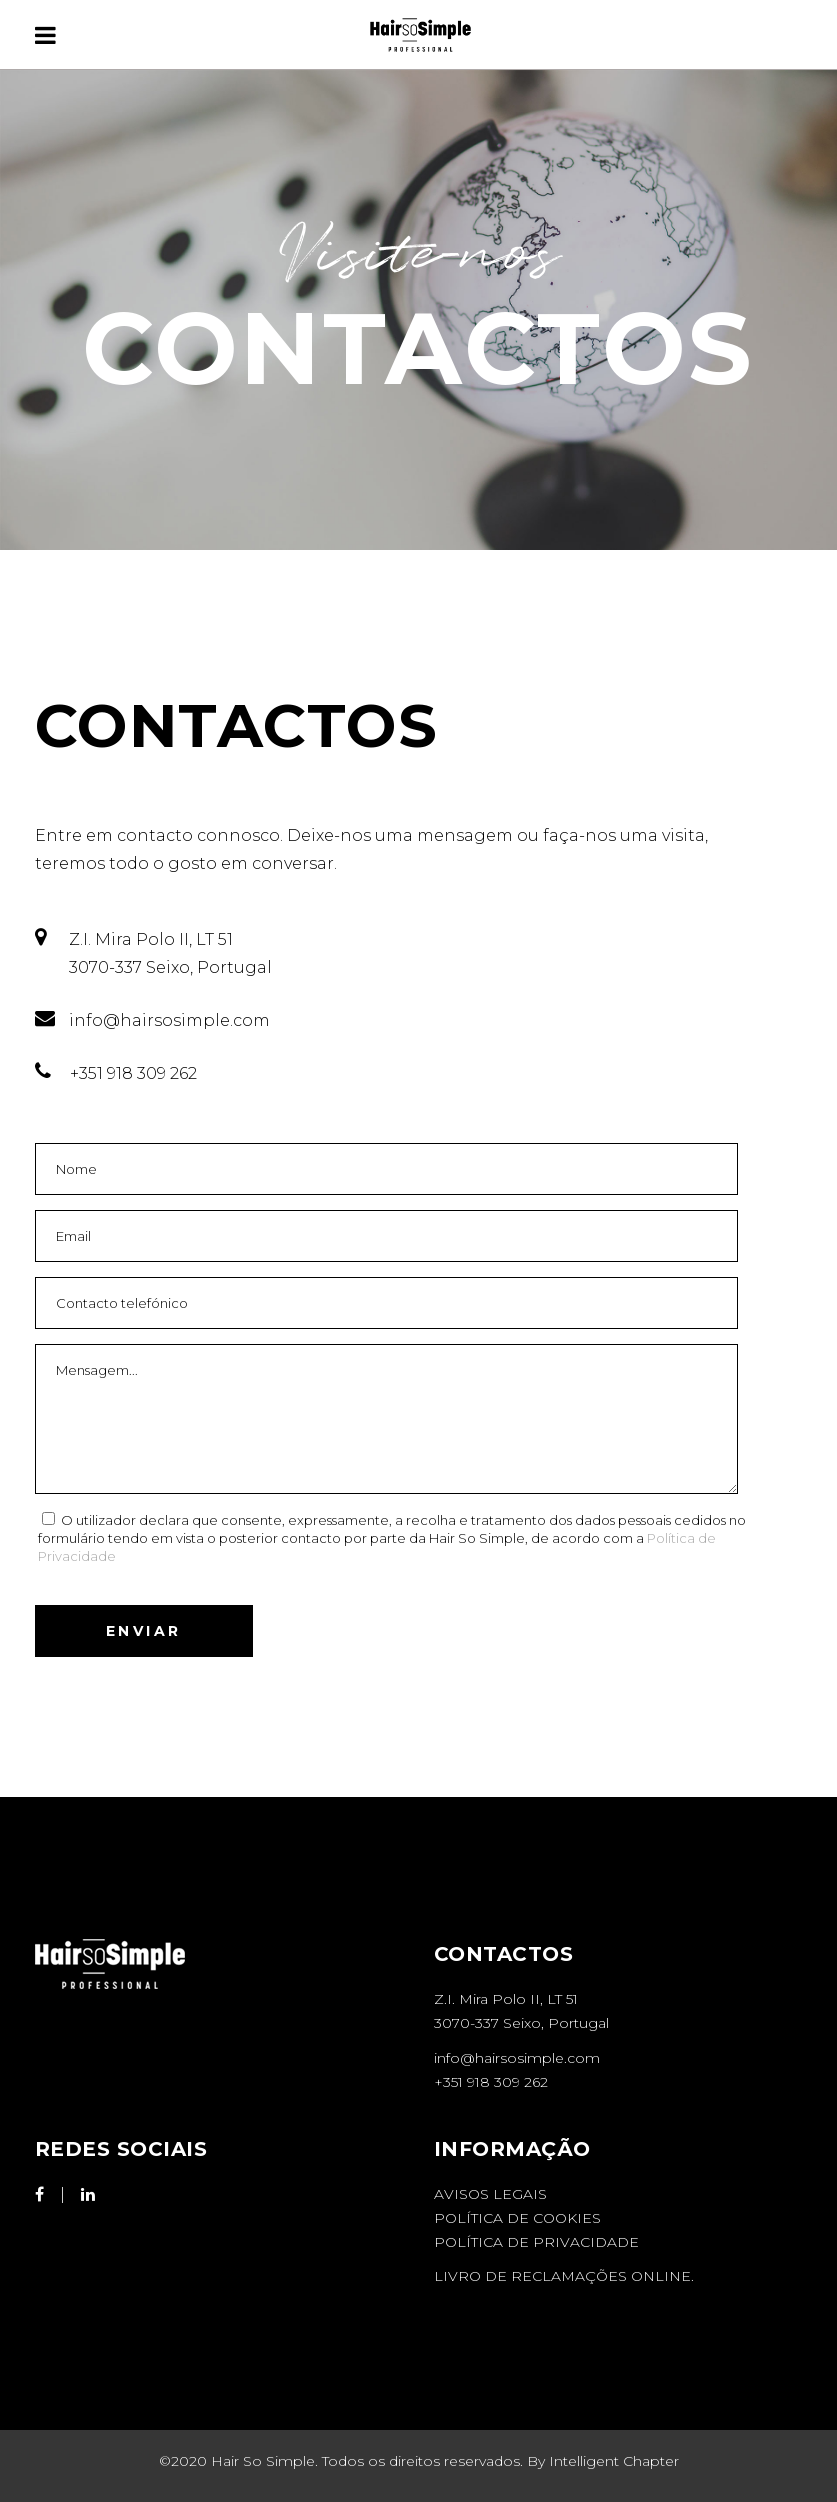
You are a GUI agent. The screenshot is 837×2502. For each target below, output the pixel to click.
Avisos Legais (490, 2194)
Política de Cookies (517, 2218)
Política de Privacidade (536, 2242)
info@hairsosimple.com (517, 2058)
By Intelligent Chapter (603, 2461)
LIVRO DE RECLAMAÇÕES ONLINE (562, 2276)
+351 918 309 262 (491, 2082)
